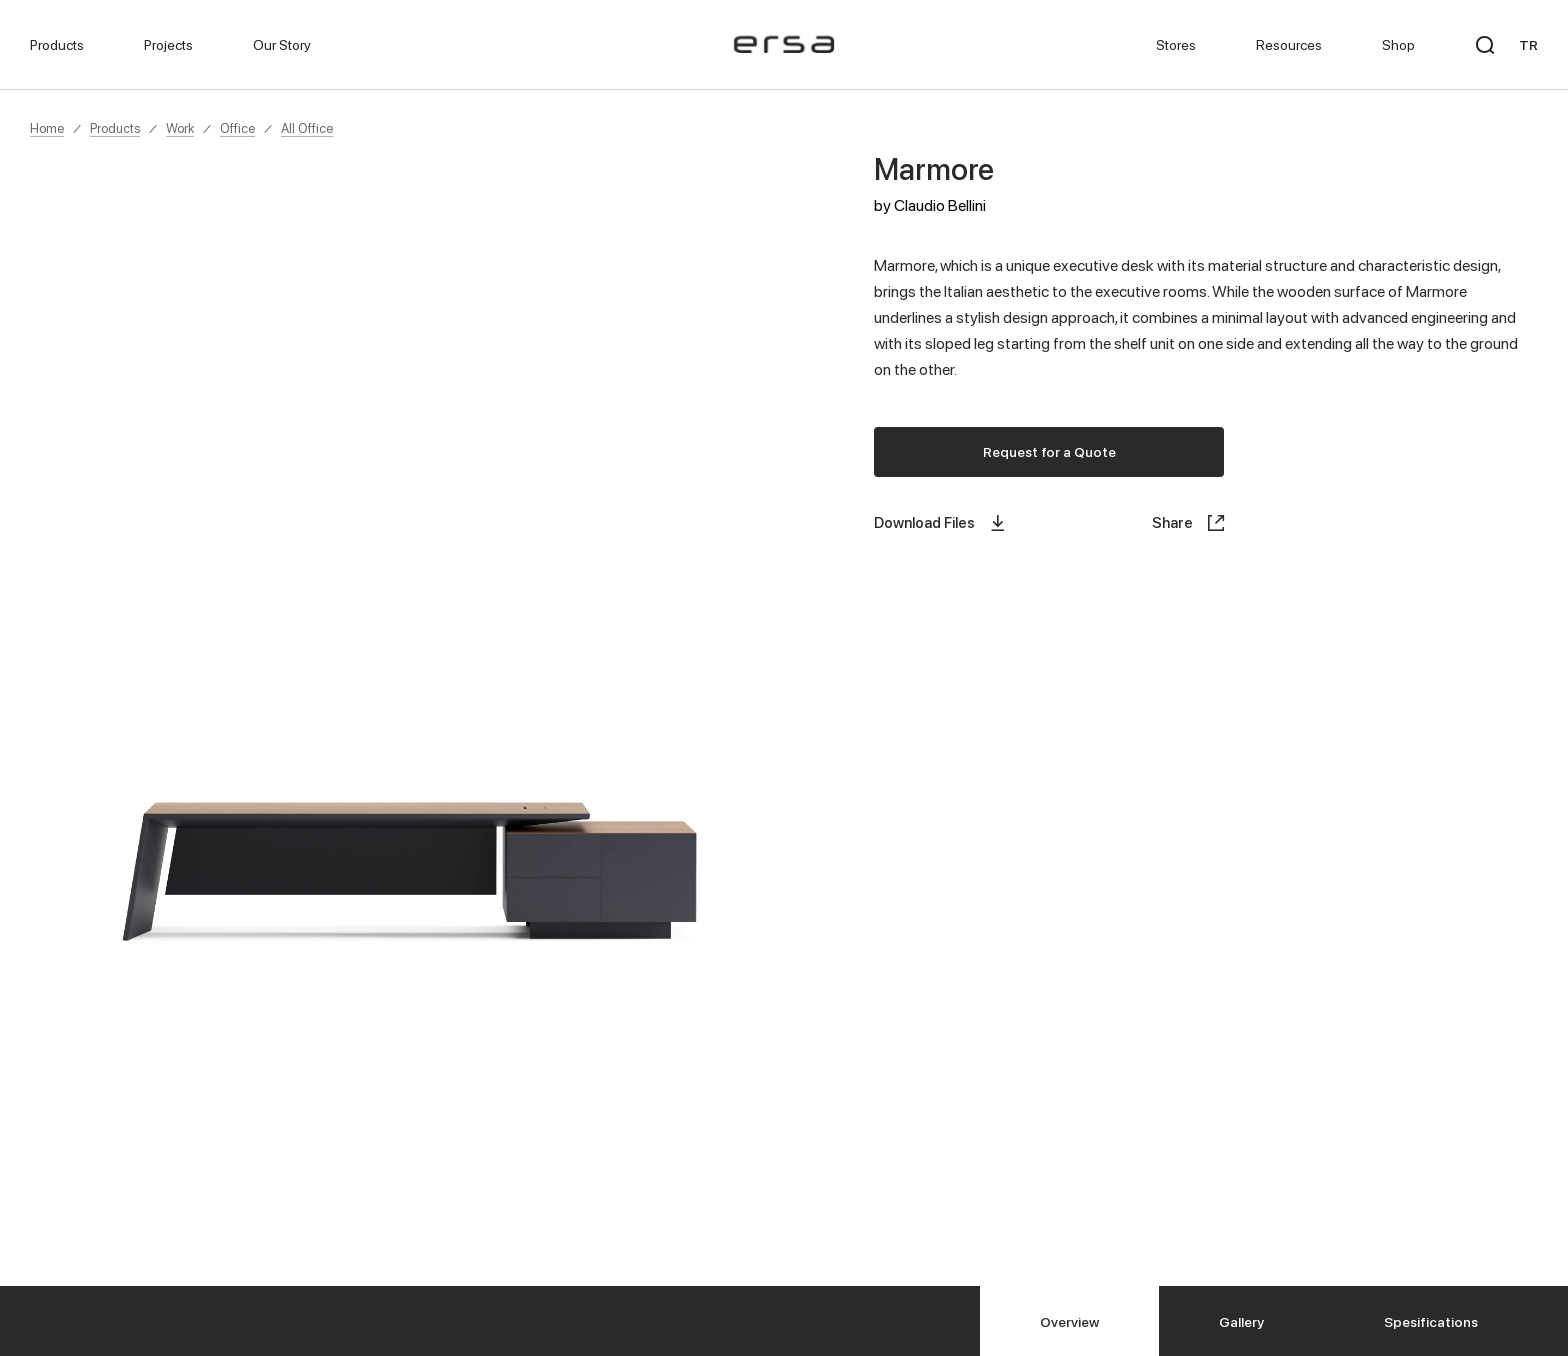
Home (47, 128)
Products (115, 128)
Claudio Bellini (940, 205)
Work (180, 128)
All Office (307, 128)
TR (1528, 44)
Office (237, 128)
